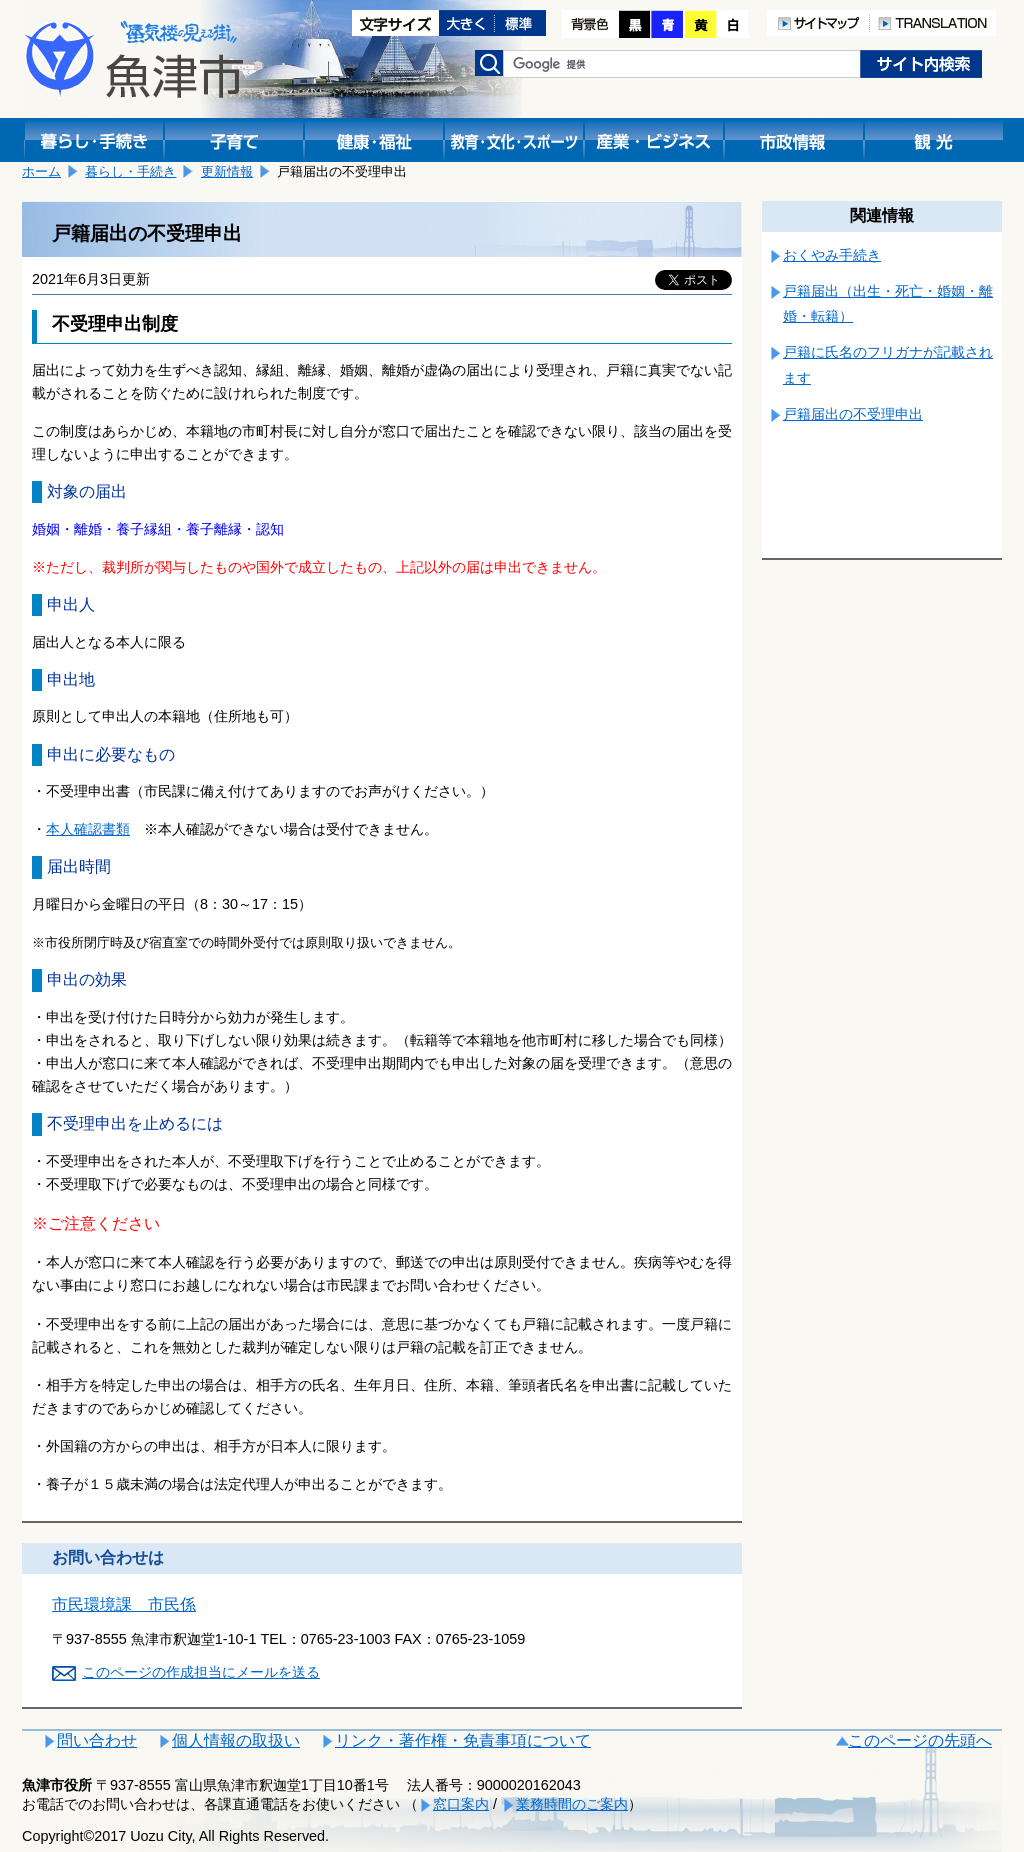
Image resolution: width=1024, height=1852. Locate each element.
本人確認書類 (88, 829)
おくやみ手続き (832, 255)
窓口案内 (461, 1804)
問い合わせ (97, 1740)
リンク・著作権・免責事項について (463, 1740)
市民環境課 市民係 (124, 1604)
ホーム (41, 171)
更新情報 (227, 171)
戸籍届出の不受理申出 (853, 414)
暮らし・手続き (130, 171)
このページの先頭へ (920, 1740)
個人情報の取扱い (236, 1740)
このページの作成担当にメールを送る (201, 1672)
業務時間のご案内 (572, 1804)
